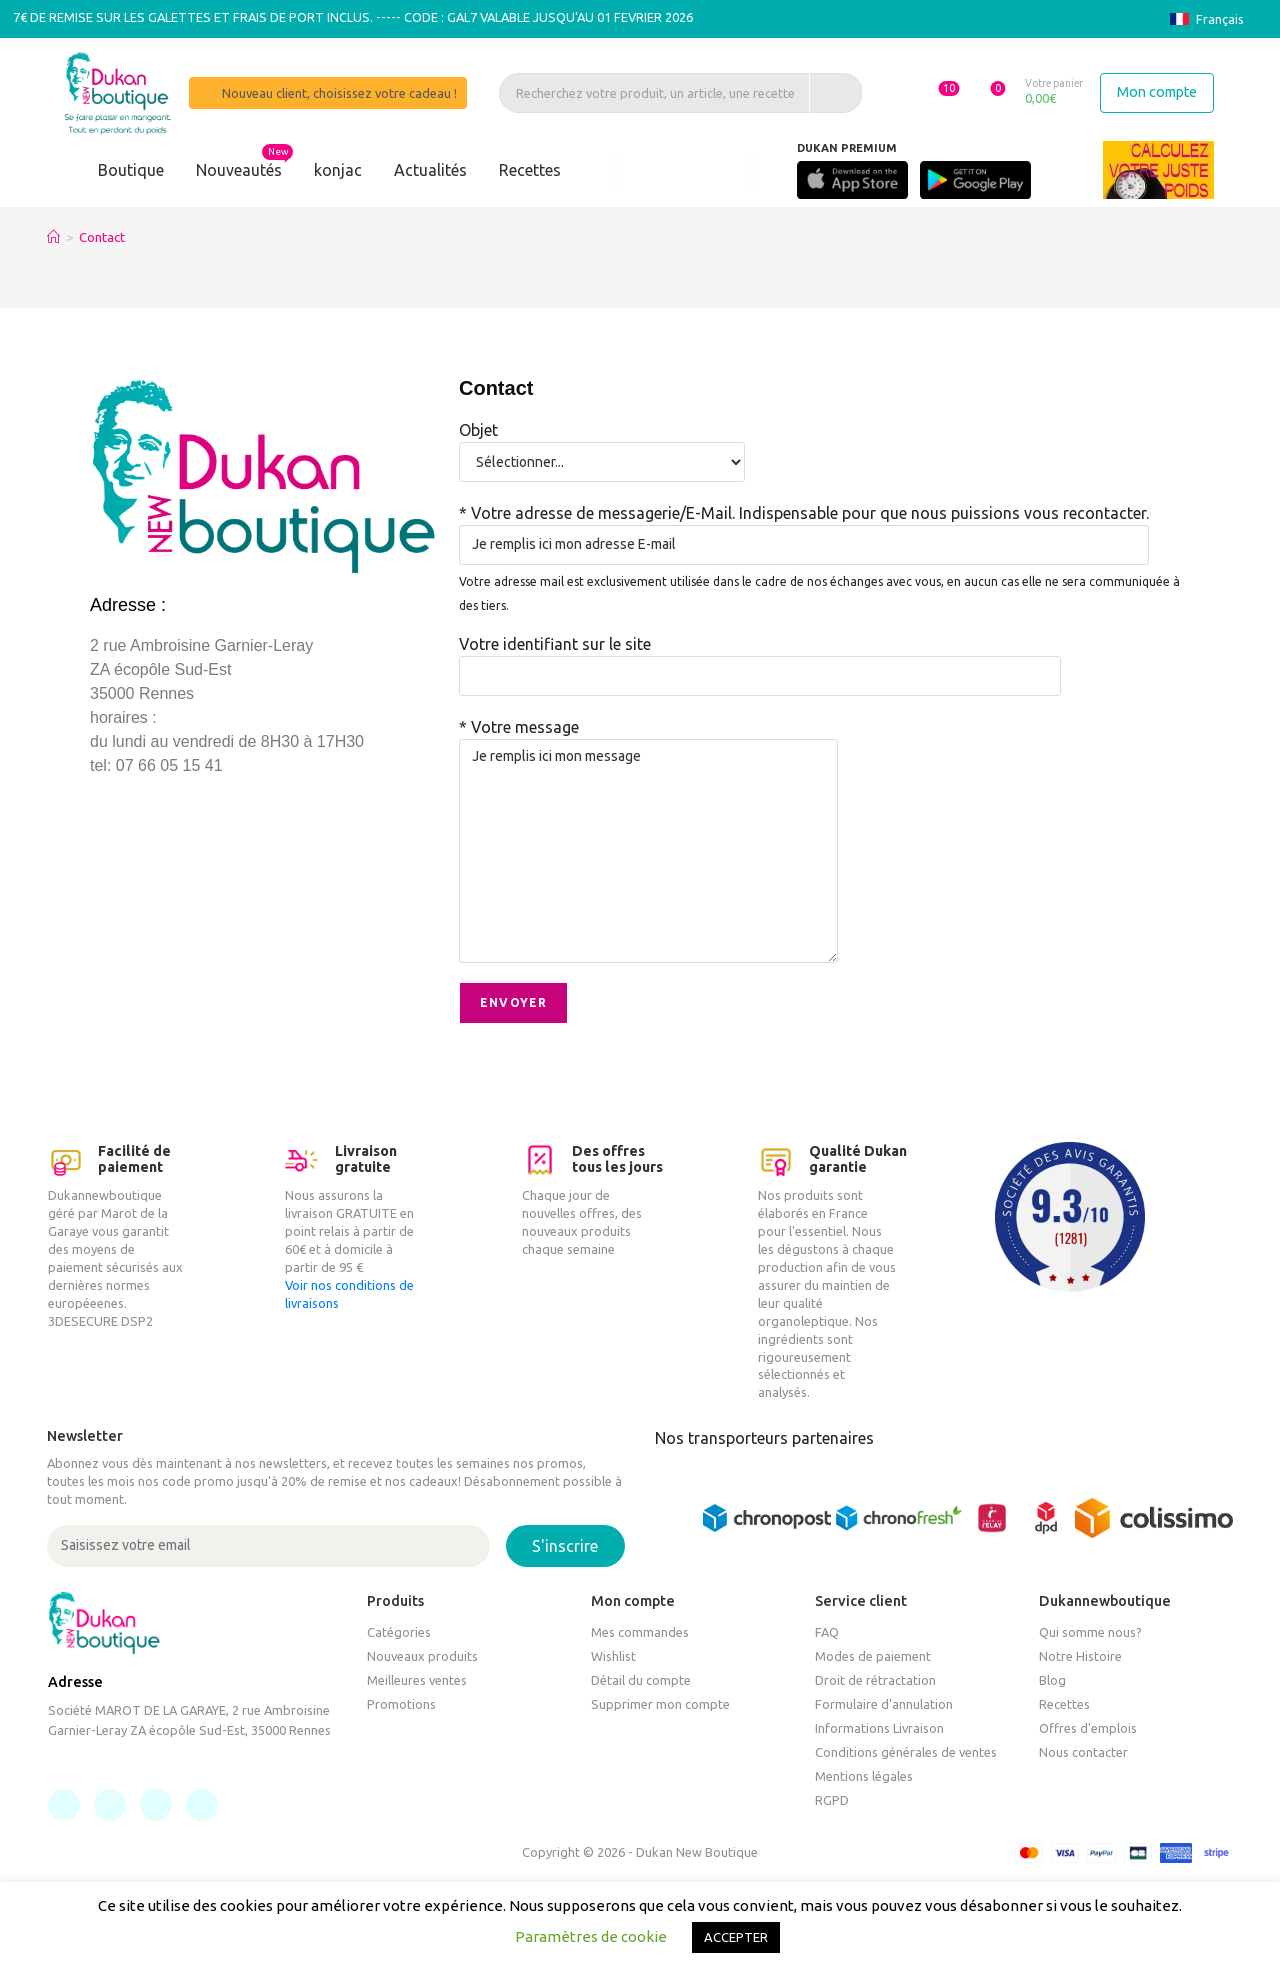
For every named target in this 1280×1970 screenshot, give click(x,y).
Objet (602, 445)
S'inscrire (565, 1546)
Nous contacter (1083, 1752)
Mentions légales (864, 1776)
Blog (1052, 1680)
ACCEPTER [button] (736, 1937)
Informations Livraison (879, 1728)
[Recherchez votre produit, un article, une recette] (673, 93)
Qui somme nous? (1090, 1632)
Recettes (530, 170)
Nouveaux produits (422, 1656)
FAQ (827, 1632)
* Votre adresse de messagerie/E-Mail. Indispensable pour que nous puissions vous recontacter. (804, 528)
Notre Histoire (1080, 1656)
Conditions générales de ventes (906, 1752)
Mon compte (1157, 92)
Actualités (430, 170)
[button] (928, 92)
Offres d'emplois (1088, 1728)
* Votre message (648, 788)
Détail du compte (641, 1680)
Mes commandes (640, 1632)
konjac (338, 170)
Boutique (131, 170)
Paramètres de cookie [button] (591, 1936)
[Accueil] (53, 237)
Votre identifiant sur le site (760, 659)
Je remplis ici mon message (648, 851)
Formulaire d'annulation (884, 1704)
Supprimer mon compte (660, 1704)
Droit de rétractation (875, 1680)
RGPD (832, 1800)
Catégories (399, 1632)
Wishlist (613, 1656)
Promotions (401, 1704)
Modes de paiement (873, 1656)
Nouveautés (239, 170)
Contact (102, 237)
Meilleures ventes (417, 1680)
